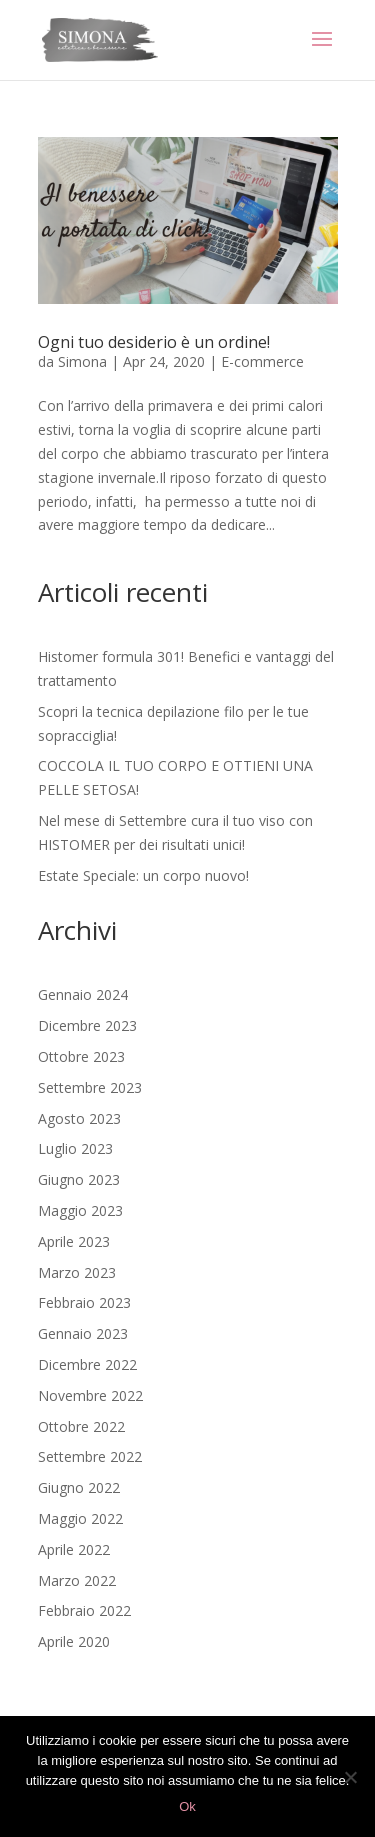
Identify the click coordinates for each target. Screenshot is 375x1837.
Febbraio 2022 (84, 1610)
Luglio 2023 (75, 1148)
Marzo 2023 (77, 1272)
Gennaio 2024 (83, 994)
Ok (187, 1806)
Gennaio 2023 (83, 1333)
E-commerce (262, 361)
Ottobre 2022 (81, 1426)
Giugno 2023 (79, 1179)
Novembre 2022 (90, 1395)
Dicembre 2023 (87, 1025)
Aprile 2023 (74, 1241)
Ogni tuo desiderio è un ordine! (154, 342)
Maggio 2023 (80, 1210)
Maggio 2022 (80, 1518)
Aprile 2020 (74, 1641)
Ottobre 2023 (81, 1056)
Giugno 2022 (79, 1487)
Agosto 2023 (79, 1118)
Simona (82, 361)
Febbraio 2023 (84, 1302)
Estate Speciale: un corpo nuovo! (143, 875)
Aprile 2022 (74, 1549)
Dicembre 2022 (87, 1364)
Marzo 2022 (77, 1580)
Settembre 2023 (90, 1087)
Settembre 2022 (90, 1456)
